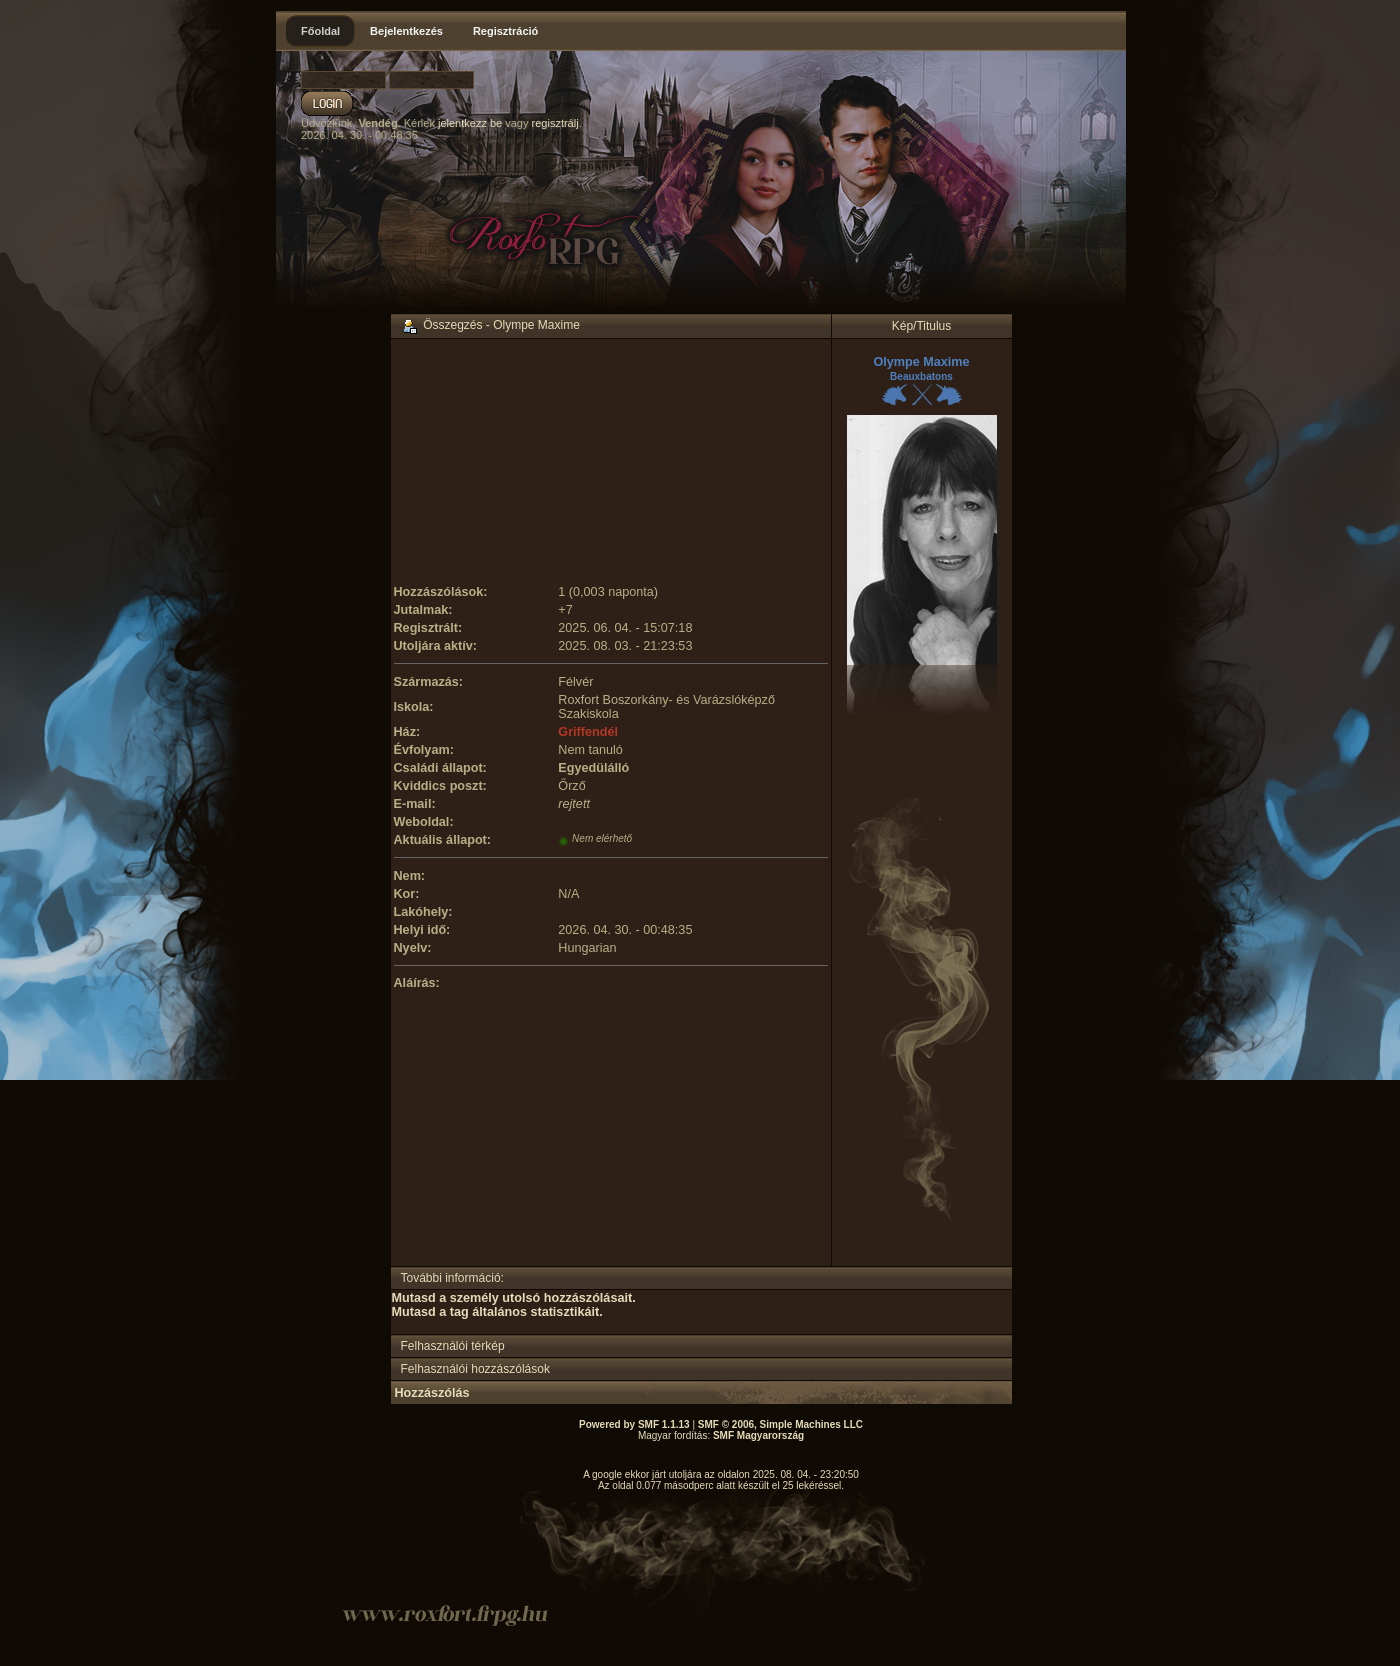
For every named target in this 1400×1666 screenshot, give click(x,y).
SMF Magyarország (758, 1435)
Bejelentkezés (406, 31)
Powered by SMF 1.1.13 (634, 1424)
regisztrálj (555, 123)
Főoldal (320, 31)
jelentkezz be (470, 123)
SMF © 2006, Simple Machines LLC (780, 1424)
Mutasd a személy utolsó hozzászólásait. (514, 1298)
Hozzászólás (432, 1393)
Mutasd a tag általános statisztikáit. (497, 1312)
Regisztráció (505, 31)
